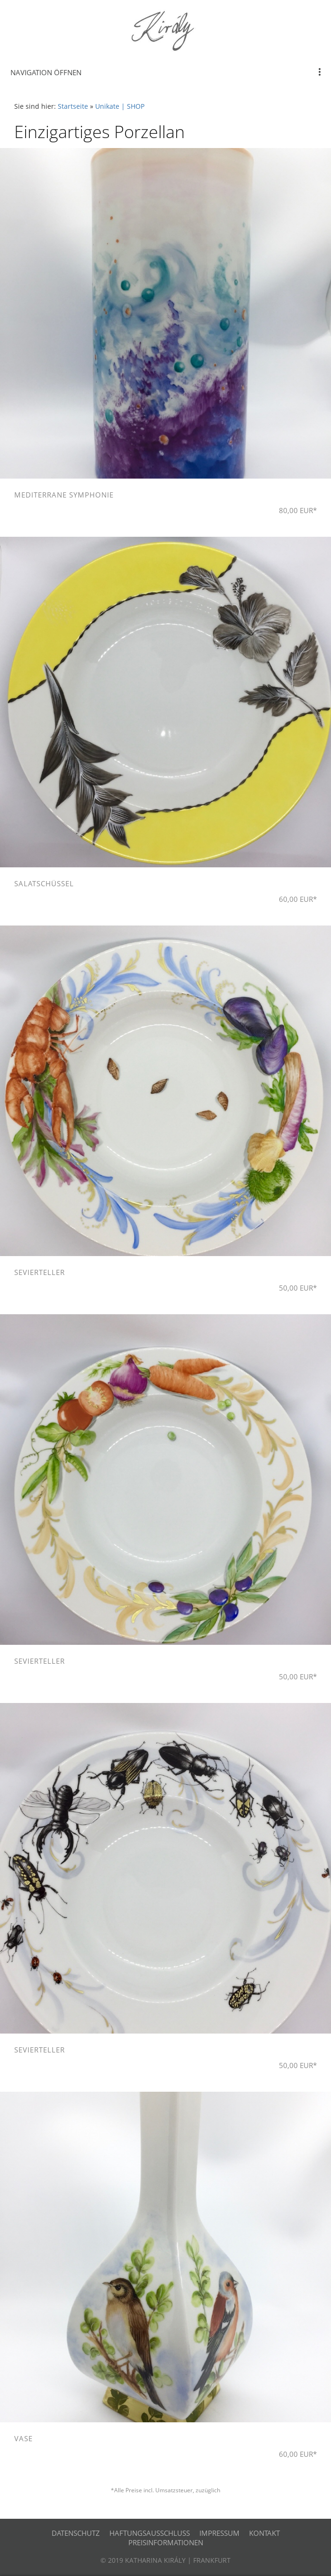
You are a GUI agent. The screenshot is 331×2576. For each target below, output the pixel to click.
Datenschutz (76, 2533)
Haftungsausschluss (149, 2533)
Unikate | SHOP (119, 106)
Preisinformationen (165, 2542)
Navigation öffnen (45, 72)
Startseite (73, 106)
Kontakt (264, 2533)
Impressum (219, 2533)
